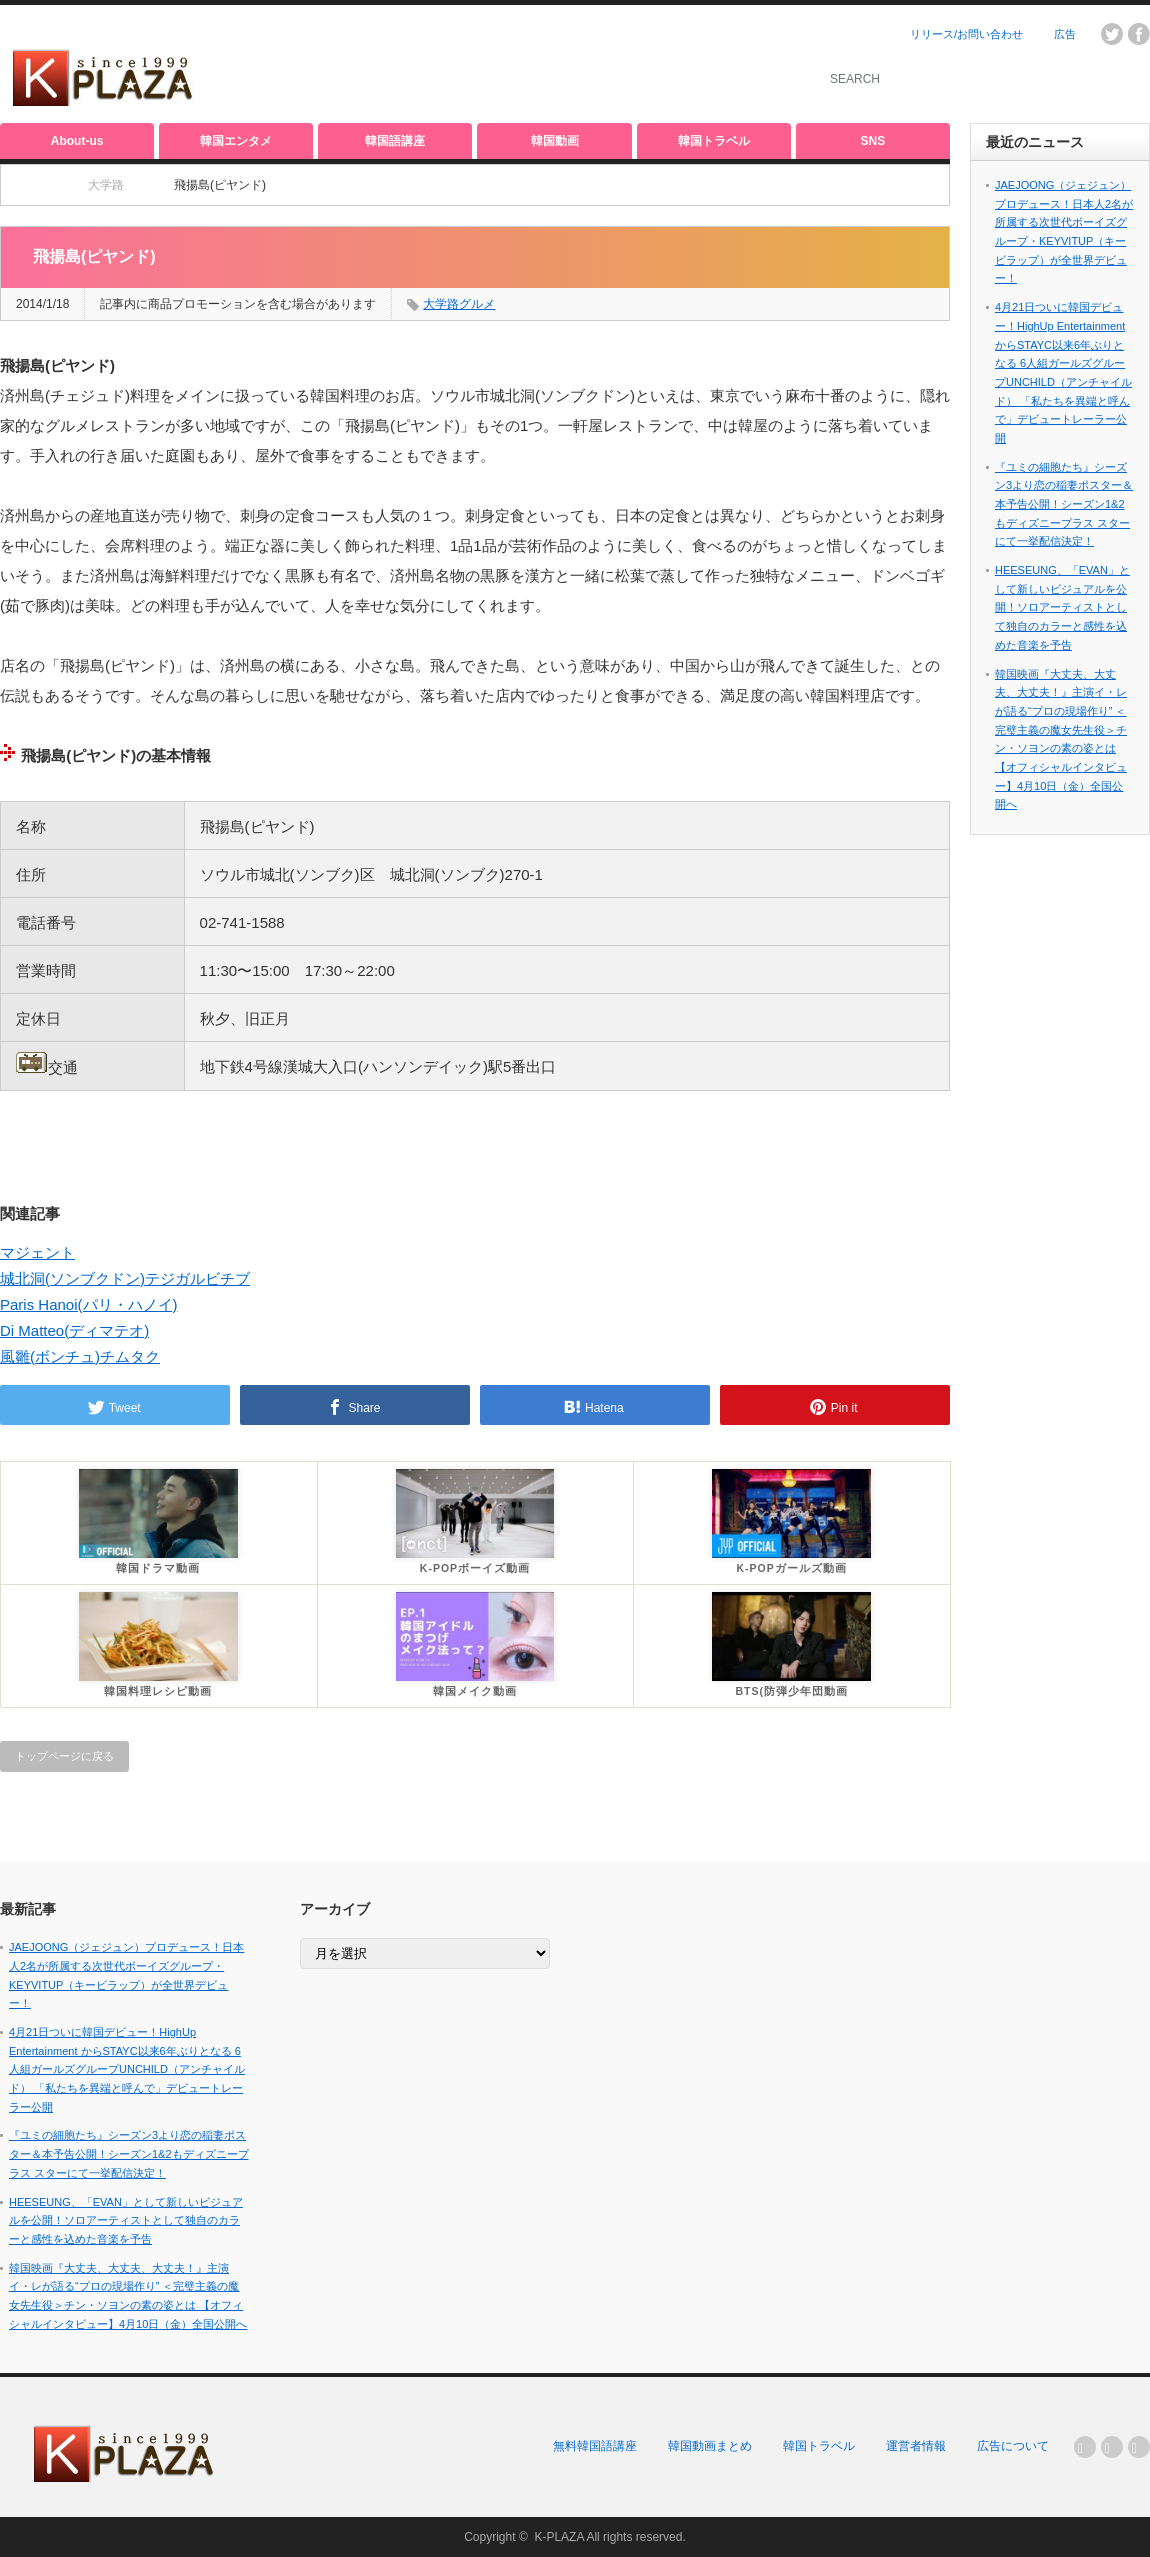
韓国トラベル (714, 141)
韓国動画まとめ (710, 2446)
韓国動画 (555, 141)
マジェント (37, 1252)
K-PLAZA (558, 2537)
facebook (1139, 34)
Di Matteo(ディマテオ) (74, 1330)
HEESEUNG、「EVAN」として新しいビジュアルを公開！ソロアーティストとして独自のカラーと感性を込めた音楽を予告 (1062, 607)
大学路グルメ (459, 304)
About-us (77, 141)
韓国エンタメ (236, 141)
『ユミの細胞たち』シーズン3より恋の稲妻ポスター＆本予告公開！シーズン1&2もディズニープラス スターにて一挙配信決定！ (1064, 504)
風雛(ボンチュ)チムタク (80, 1356)
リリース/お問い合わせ (966, 34)
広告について (1013, 2446)
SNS (873, 141)
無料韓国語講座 (595, 2446)
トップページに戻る (64, 1756)
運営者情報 (916, 2446)
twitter (1112, 34)
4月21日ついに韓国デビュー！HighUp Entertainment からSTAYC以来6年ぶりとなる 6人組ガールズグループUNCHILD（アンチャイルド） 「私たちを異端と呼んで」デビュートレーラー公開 (127, 2069)
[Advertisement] (556, 65)
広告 (1065, 34)
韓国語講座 (395, 141)
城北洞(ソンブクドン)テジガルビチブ (125, 1278)
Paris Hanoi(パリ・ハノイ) (89, 1304)
